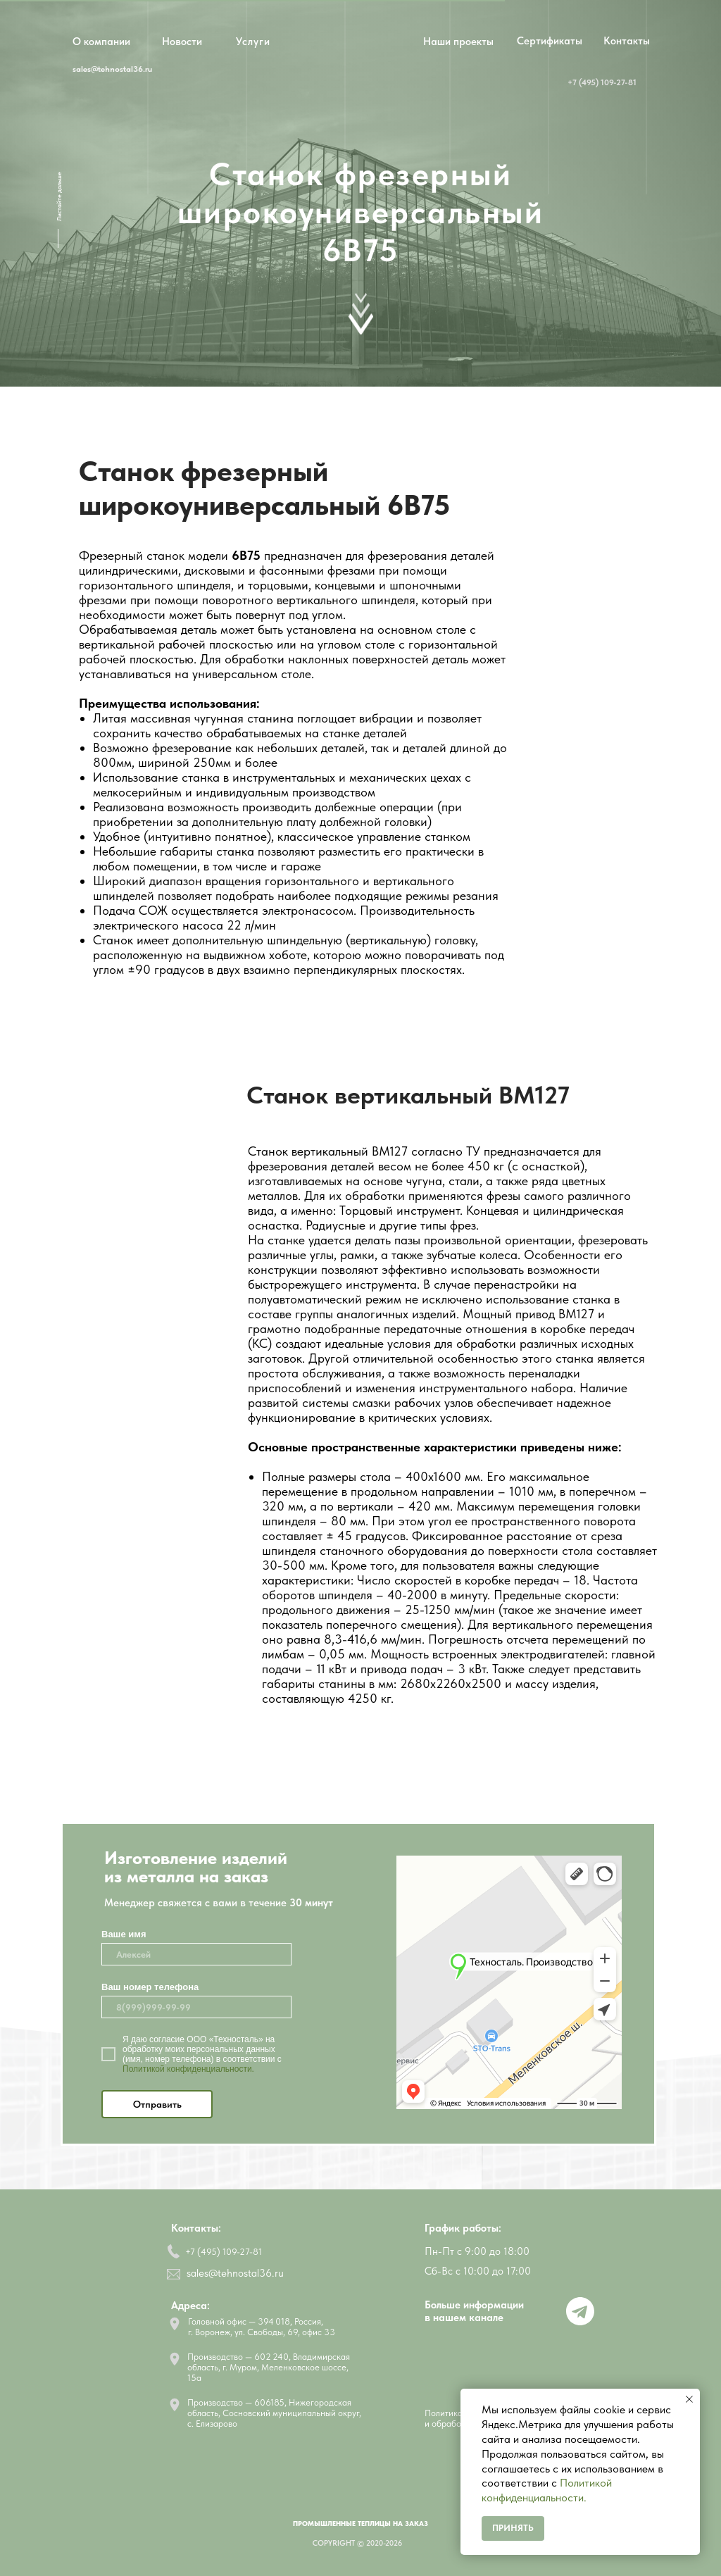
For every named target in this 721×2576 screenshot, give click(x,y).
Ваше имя (123, 1934)
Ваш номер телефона (150, 1987)
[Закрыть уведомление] (689, 2399)
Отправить (157, 2104)
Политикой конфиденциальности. (188, 2069)
